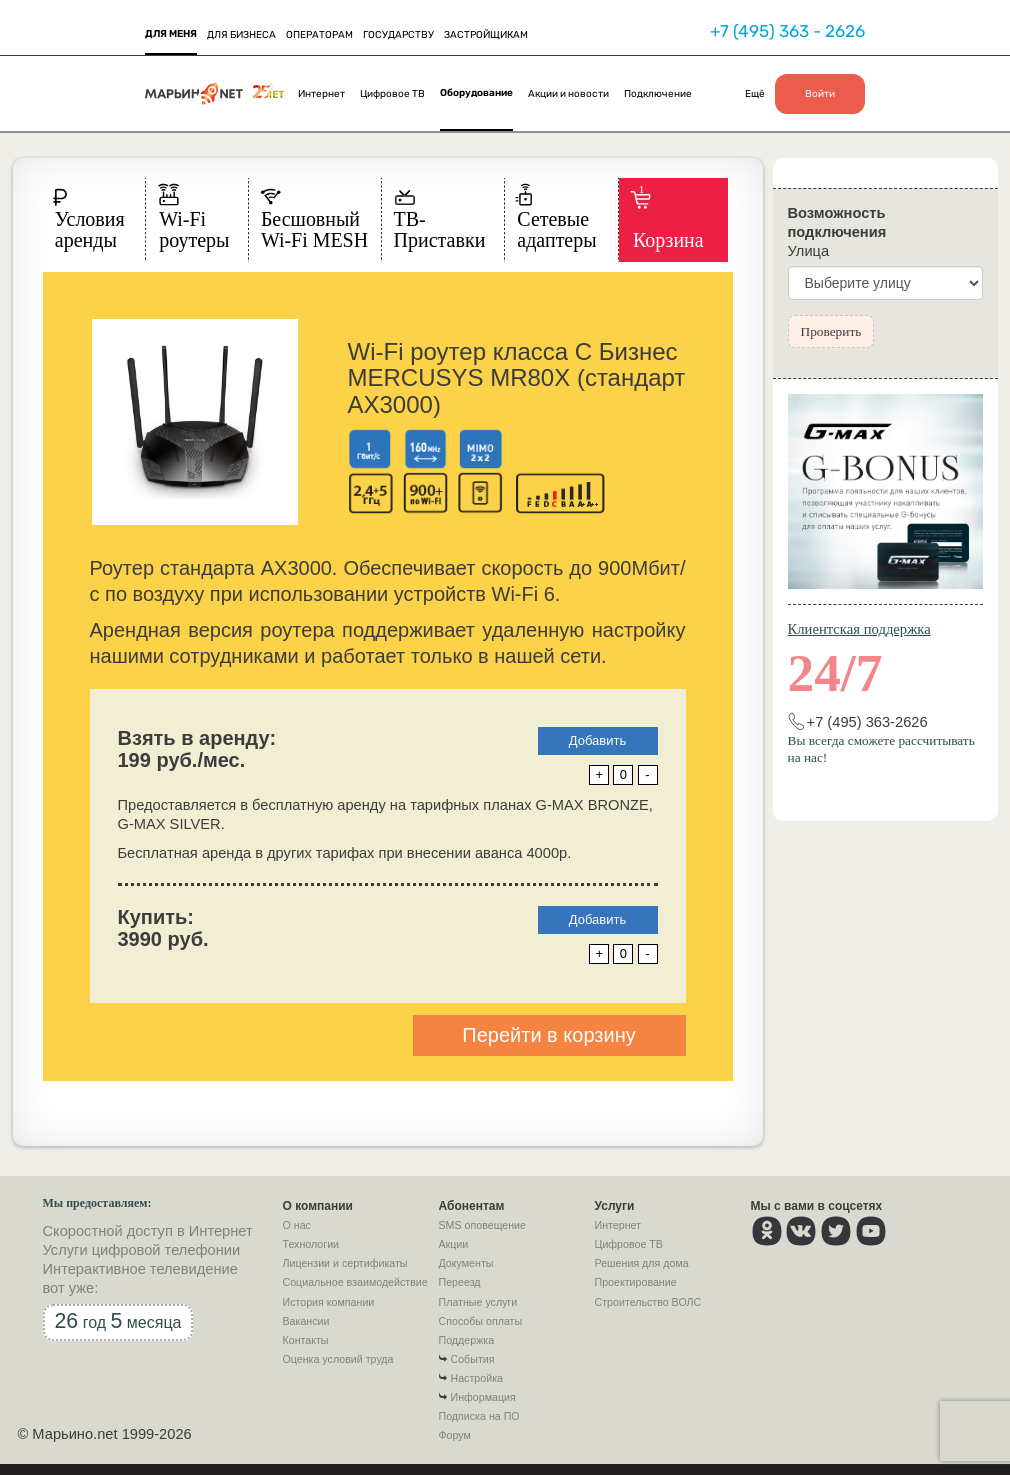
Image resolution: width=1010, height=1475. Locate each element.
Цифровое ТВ (392, 94)
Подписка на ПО (479, 1416)
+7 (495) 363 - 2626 (787, 31)
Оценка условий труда (338, 1359)
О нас (297, 1225)
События (473, 1359)
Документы (466, 1263)
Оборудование (476, 93)
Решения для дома (642, 1263)
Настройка (477, 1378)
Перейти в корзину (548, 1035)
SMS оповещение (482, 1225)
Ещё (755, 94)
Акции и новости (568, 94)
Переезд (460, 1282)
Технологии (311, 1244)
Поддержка (467, 1340)
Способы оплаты (481, 1321)
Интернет (321, 94)
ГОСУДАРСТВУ (398, 35)
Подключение (658, 94)
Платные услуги (478, 1302)
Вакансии (306, 1321)
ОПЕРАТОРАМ (319, 35)
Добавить (597, 740)
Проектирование (636, 1282)
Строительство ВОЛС (648, 1302)
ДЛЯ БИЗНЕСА (241, 35)
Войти (820, 94)
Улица (809, 251)
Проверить (831, 331)
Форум (455, 1435)
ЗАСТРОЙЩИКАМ (486, 35)
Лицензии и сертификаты (345, 1263)
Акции (454, 1244)
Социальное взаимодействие (355, 1282)
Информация (483, 1397)
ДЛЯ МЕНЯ (171, 34)
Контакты (306, 1340)
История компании (329, 1302)
